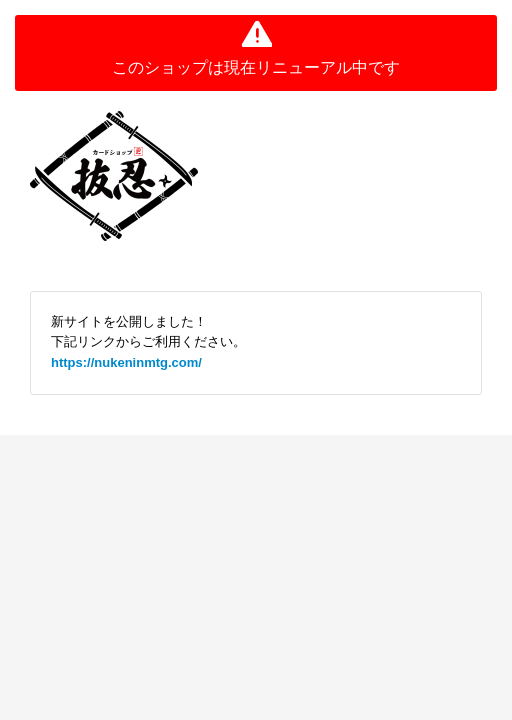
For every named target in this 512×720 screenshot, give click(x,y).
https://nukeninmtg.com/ (126, 362)
